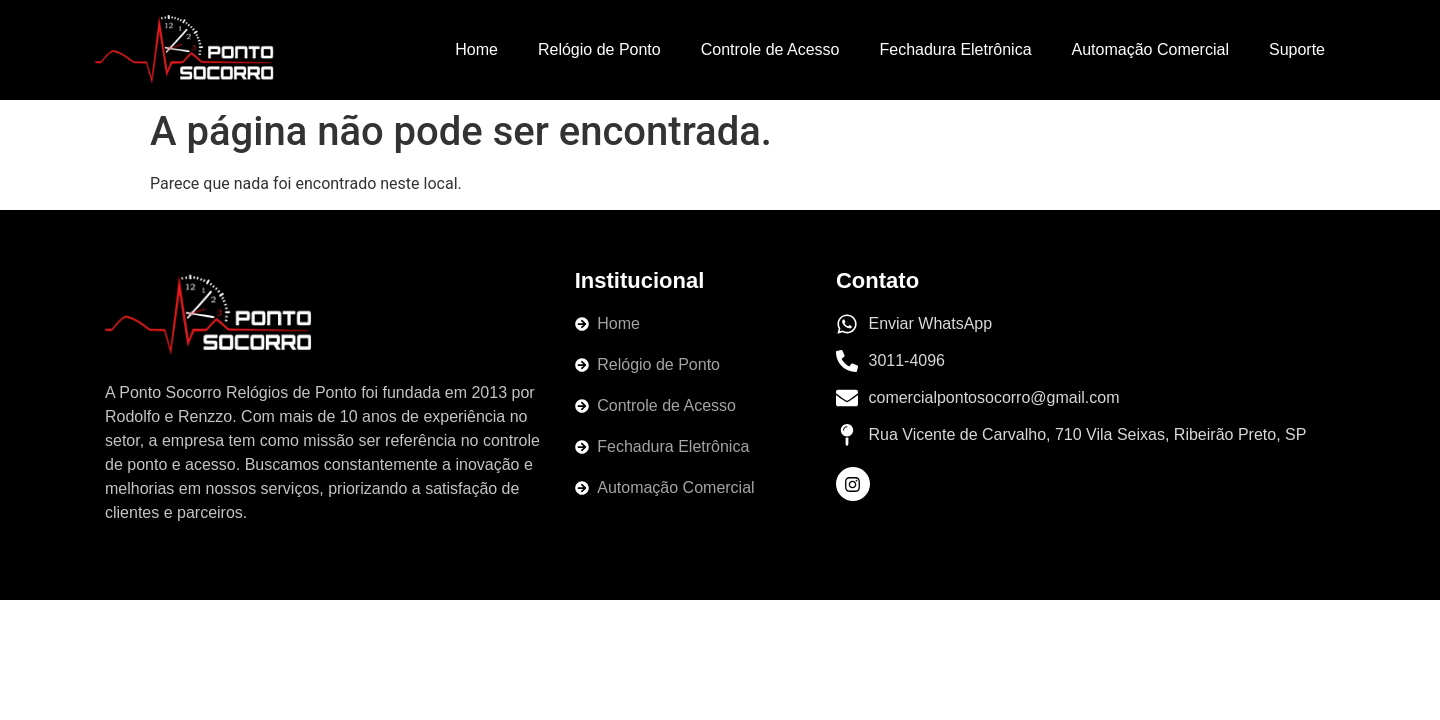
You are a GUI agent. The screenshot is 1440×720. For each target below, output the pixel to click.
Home (476, 49)
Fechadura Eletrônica (955, 49)
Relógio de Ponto (599, 49)
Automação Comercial (1150, 49)
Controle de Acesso (770, 49)
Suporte (1297, 49)
